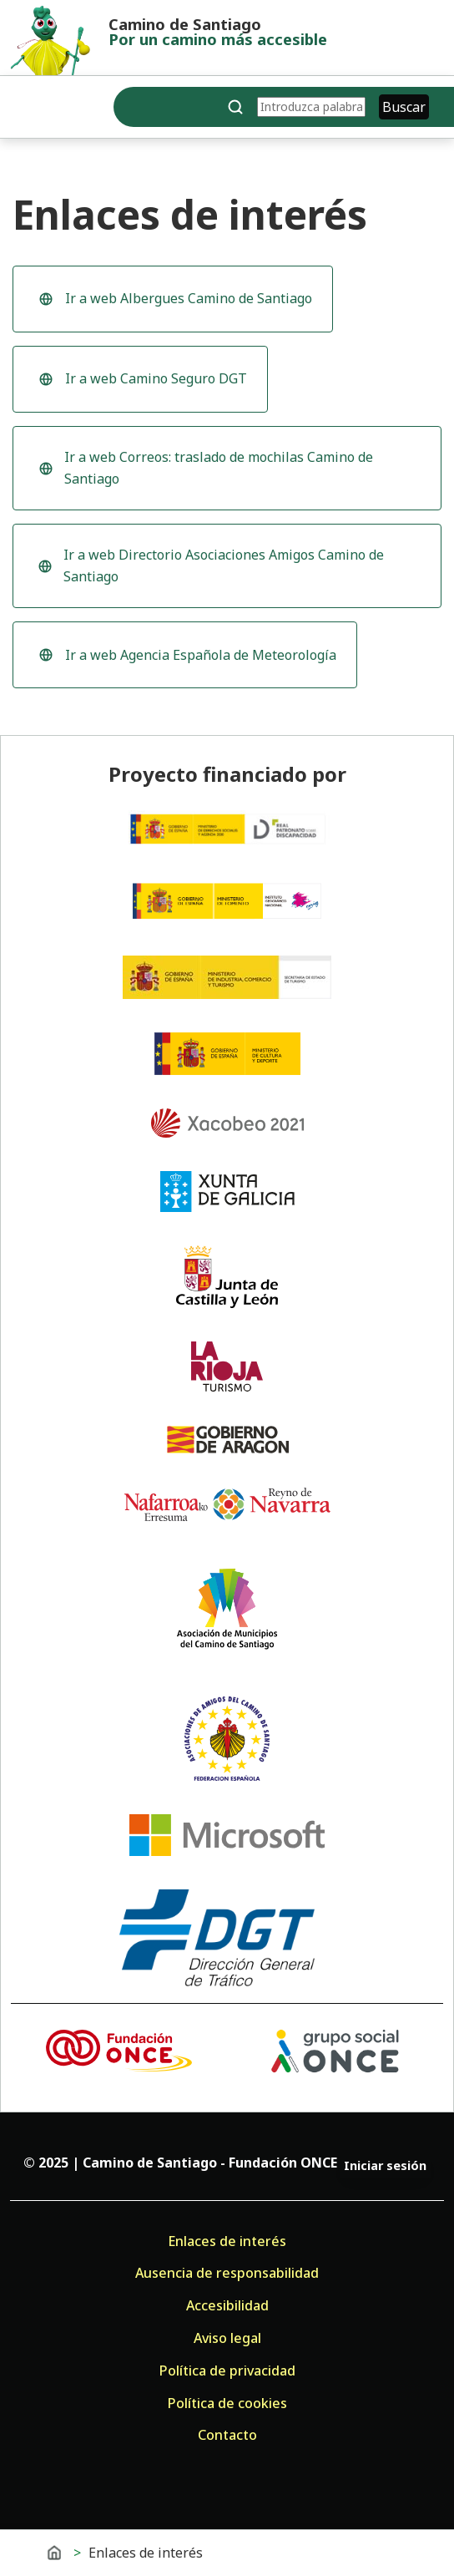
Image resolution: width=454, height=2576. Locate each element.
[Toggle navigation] (24, 110)
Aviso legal (227, 2338)
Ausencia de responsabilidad (227, 2273)
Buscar (404, 107)
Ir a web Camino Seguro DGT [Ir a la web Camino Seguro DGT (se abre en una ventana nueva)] (140, 383)
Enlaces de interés (227, 2241)
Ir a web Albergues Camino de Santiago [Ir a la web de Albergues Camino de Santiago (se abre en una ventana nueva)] (172, 303)
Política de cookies (227, 2403)
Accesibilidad (227, 2305)
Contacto (227, 2435)
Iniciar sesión (385, 2165)
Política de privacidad (227, 2370)
